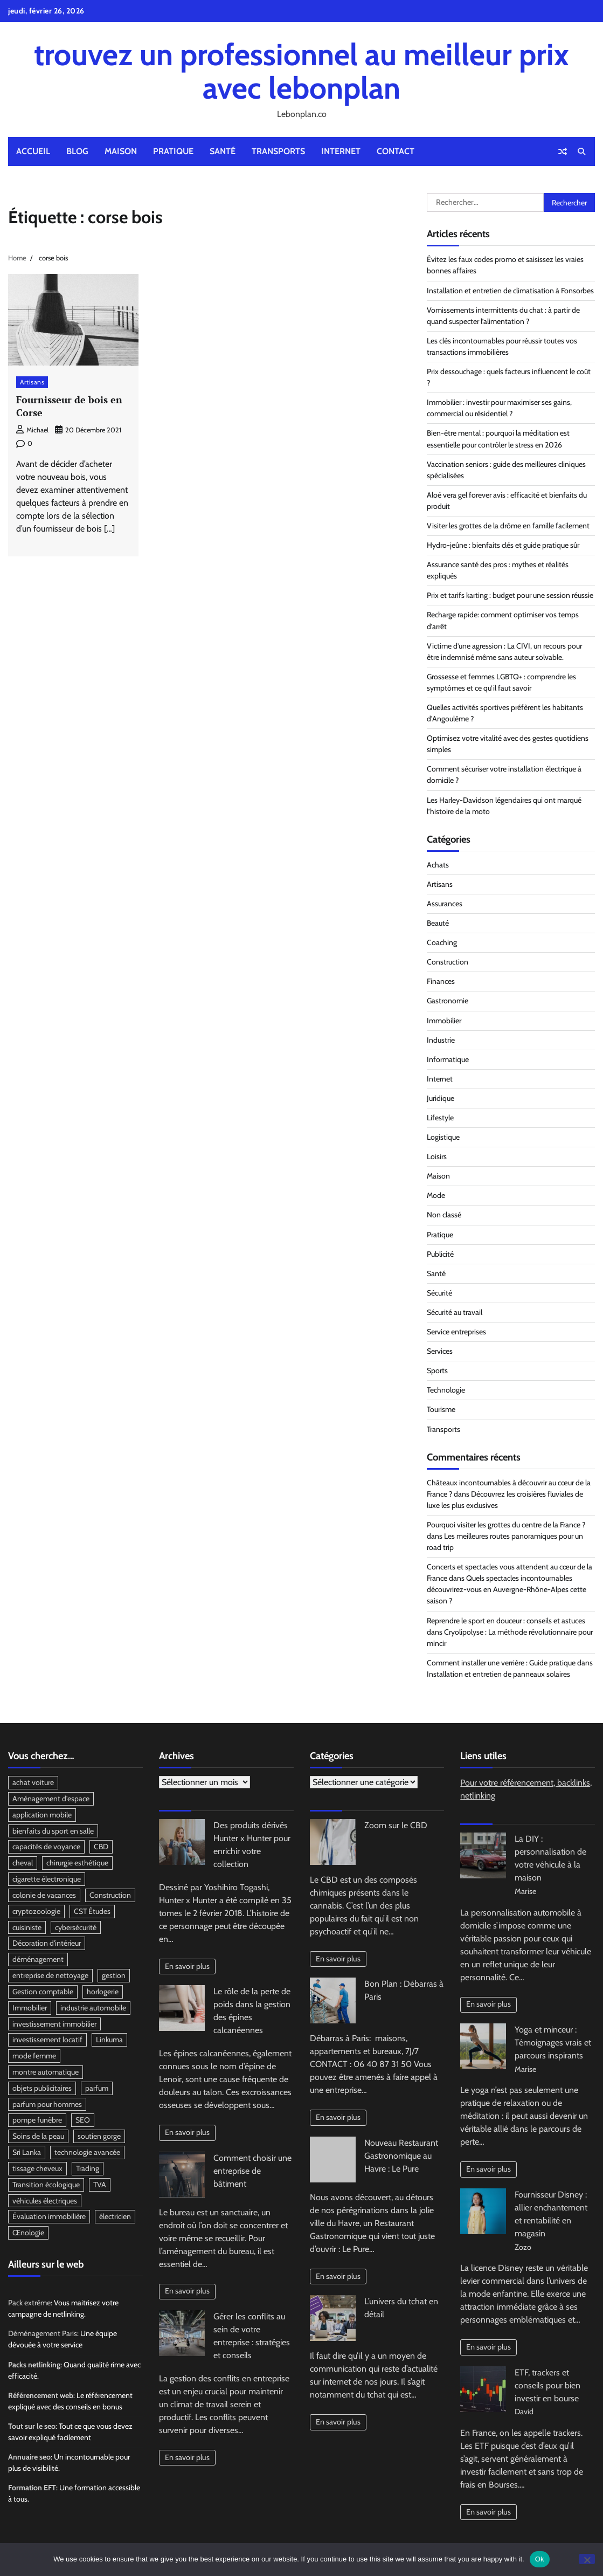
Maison (121, 151)
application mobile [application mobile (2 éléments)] (42, 1815)
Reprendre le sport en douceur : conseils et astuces (506, 1621)
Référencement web (40, 2396)
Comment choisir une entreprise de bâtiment (252, 2171)
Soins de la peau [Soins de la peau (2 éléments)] (38, 2136)
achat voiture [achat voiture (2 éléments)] (33, 1782)
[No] (587, 2559)
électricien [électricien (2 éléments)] (115, 2217)
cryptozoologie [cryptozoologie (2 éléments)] (36, 1911)
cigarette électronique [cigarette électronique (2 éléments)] (46, 1879)
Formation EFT (32, 2489)
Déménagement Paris (42, 2334)
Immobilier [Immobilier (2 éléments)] (29, 2008)
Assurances (444, 903)
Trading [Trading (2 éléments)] (87, 2169)
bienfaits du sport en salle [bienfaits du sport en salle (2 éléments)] (53, 1831)
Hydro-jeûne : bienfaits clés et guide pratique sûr (503, 545)
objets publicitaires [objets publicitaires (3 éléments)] (42, 2088)
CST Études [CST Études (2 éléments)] (92, 1911)
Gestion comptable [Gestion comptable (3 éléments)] (42, 1991)
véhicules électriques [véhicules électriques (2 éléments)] (44, 2201)
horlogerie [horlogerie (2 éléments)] (103, 1991)
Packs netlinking (34, 2365)
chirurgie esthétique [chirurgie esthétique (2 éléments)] (77, 1863)
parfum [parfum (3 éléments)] (96, 2088)
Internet (341, 151)
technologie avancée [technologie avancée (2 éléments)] (87, 2153)
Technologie (446, 1390)
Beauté (438, 923)
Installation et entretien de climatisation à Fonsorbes (510, 290)
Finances (441, 981)
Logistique (443, 1137)
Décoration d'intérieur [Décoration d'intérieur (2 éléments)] (46, 1943)
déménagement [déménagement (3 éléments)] (38, 1960)
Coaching (442, 942)
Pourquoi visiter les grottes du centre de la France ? (506, 1525)
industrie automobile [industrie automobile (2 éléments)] (93, 2008)
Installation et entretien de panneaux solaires (498, 1674)
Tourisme (441, 1409)
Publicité (440, 1254)
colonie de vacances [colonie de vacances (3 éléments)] (44, 1895)
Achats (438, 865)
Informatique (448, 1059)
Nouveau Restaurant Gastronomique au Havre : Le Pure (401, 2156)
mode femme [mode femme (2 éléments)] (34, 2056)
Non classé (444, 1215)
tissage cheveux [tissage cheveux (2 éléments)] (37, 2169)
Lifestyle (440, 1117)
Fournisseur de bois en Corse (69, 406)
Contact (395, 151)
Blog (77, 151)
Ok (539, 2559)
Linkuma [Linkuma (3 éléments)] (109, 2040)
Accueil (33, 151)
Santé (222, 151)
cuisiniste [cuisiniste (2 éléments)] (26, 1927)
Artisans (32, 382)
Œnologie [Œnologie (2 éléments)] (28, 2233)
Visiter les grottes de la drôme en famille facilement (508, 526)
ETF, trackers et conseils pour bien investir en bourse (547, 2385)
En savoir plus (187, 1966)
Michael (32, 430)
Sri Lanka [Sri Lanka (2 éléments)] (26, 2153)
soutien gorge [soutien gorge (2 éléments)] (99, 2136)
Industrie (441, 1040)
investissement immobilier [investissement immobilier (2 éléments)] (54, 2024)
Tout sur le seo (32, 2427)
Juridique (440, 1098)
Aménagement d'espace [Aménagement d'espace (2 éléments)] (50, 1798)
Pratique (173, 151)
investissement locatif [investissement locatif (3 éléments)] (47, 2040)
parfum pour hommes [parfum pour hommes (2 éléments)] (47, 2105)
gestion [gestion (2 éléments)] (114, 1976)
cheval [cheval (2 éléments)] (22, 1863)
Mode (436, 1195)
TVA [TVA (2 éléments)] (99, 2185)
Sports (437, 1370)
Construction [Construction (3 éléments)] (110, 1895)
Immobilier (444, 1020)
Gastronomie (447, 1000)
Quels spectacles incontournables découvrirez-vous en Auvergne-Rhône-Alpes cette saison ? (506, 1589)
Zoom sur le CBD (395, 1825)
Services (440, 1351)
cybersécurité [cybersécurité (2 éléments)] (75, 1927)
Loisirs (437, 1156)
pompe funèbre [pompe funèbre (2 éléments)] (37, 2120)
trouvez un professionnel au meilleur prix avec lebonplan (301, 71)
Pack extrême (29, 2303)
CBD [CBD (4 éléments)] (101, 1847)
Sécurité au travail (454, 1312)
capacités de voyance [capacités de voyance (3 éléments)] (46, 1847)
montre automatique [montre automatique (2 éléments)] (45, 2072)
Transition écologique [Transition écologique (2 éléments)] (46, 2185)
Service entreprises (456, 1332)
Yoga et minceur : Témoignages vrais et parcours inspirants (553, 2042)
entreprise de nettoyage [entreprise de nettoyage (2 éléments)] (50, 1976)
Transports (278, 151)
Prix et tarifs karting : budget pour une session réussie (510, 595)
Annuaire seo (29, 2457)
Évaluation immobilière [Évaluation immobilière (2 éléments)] (49, 2217)
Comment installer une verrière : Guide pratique (501, 1663)
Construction (447, 962)
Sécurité (439, 1293)
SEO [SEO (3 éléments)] (82, 2120)
